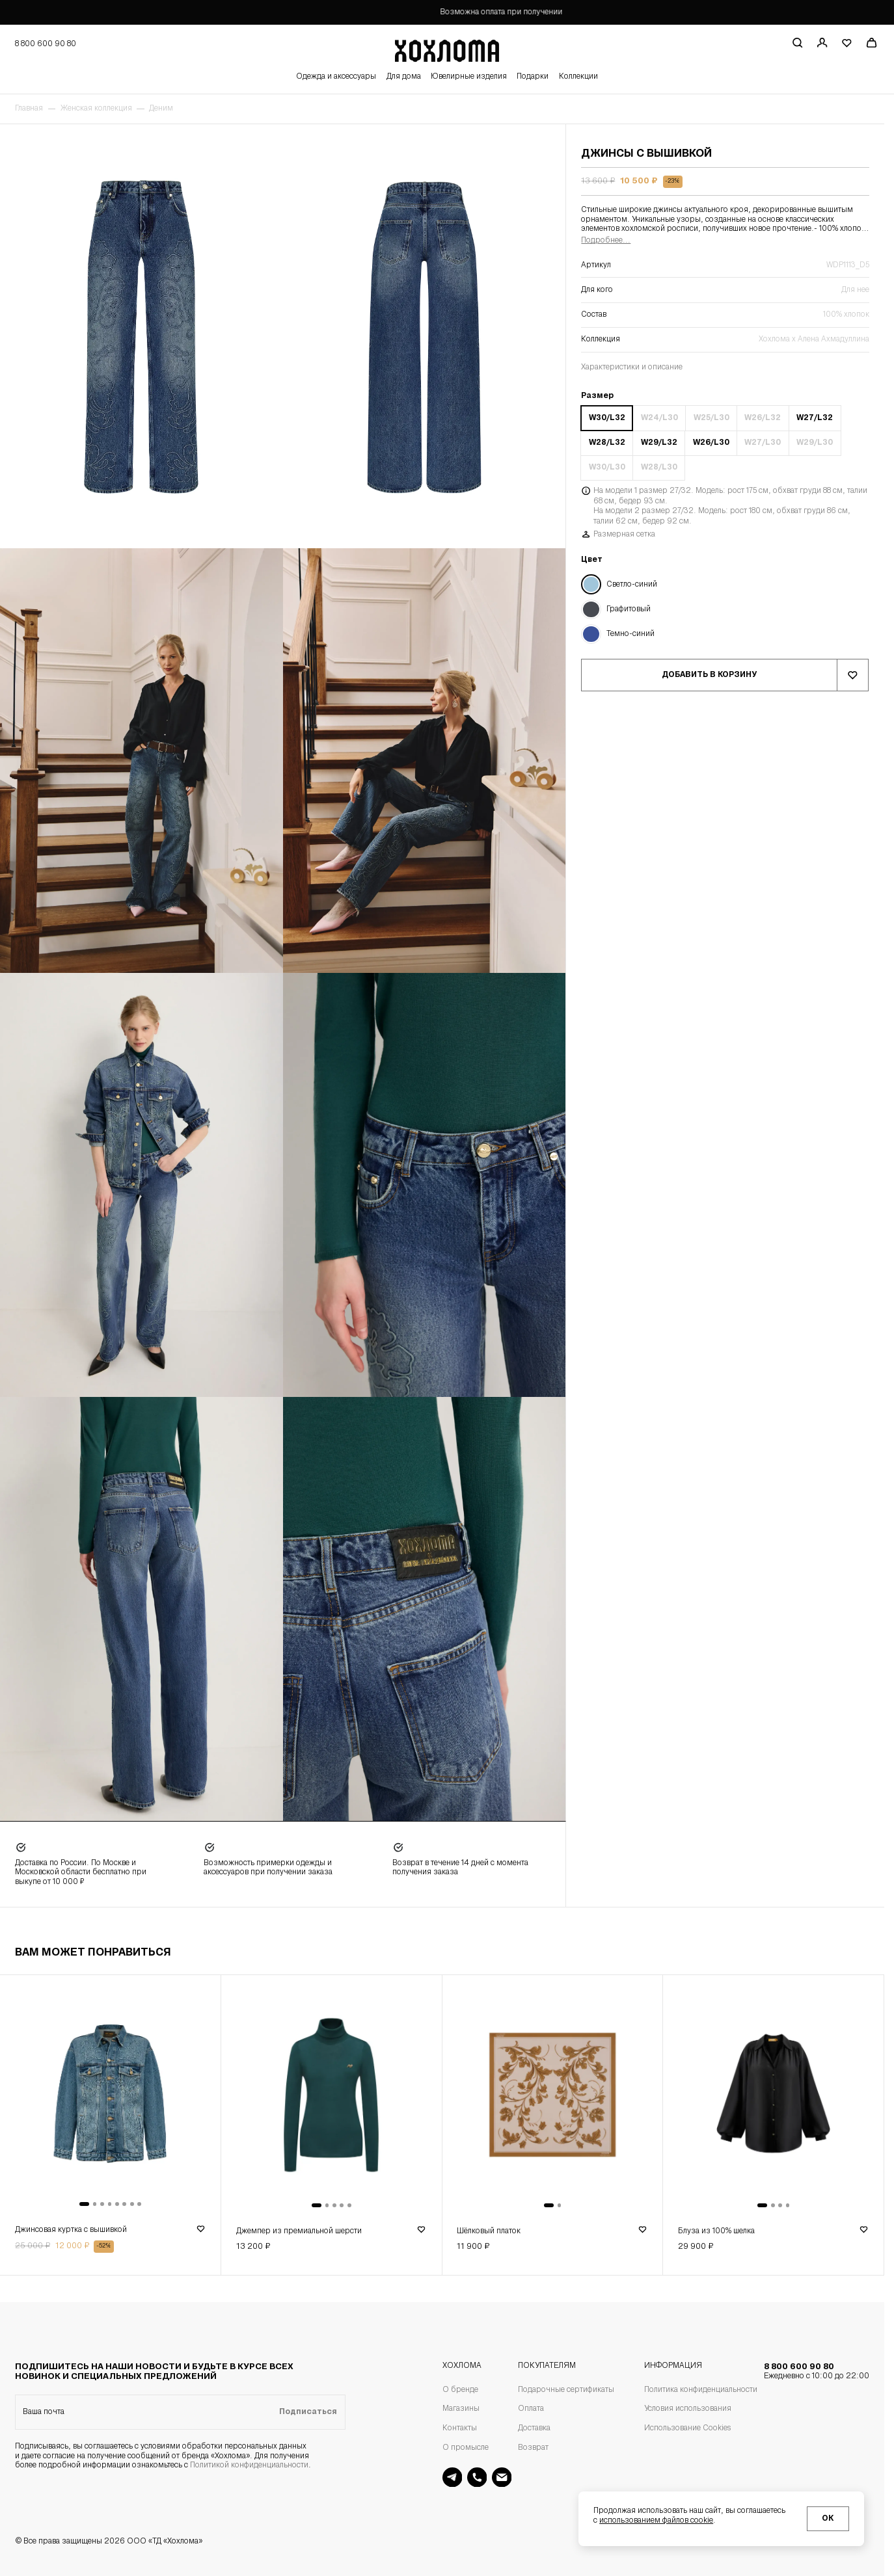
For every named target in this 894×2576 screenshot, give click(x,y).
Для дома (403, 76)
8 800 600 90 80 (816, 2372)
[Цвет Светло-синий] (725, 584)
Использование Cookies (687, 2428)
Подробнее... (605, 240)
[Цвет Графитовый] (725, 610)
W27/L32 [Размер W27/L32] (814, 418)
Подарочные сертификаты (566, 2390)
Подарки (533, 76)
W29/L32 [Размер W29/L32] (659, 443)
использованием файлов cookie (656, 2520)
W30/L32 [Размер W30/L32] (607, 418)
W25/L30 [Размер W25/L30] (711, 418)
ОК (827, 2519)
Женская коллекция (96, 108)
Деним (161, 108)
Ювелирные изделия (469, 76)
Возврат (533, 2448)
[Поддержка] (477, 2477)
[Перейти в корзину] (871, 42)
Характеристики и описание (632, 367)
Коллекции (578, 76)
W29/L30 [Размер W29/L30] (814, 443)
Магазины (461, 2409)
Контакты (459, 2428)
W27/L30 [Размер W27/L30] (762, 443)
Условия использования (687, 2409)
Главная (29, 108)
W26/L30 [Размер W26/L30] (711, 443)
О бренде (460, 2390)
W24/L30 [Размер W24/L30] (659, 418)
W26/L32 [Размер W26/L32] (762, 418)
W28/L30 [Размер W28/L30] (659, 467)
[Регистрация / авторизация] (822, 42)
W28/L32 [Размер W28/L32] (607, 443)
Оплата (531, 2409)
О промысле (465, 2448)
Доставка (534, 2428)
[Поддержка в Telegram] (452, 2477)
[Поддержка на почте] (502, 2477)
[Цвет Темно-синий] (725, 634)
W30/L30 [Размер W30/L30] (607, 467)
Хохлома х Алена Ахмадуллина (814, 339)
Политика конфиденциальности (700, 2390)
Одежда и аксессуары (336, 76)
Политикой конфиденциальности (249, 2465)
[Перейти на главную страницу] (447, 48)
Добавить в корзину (709, 675)
